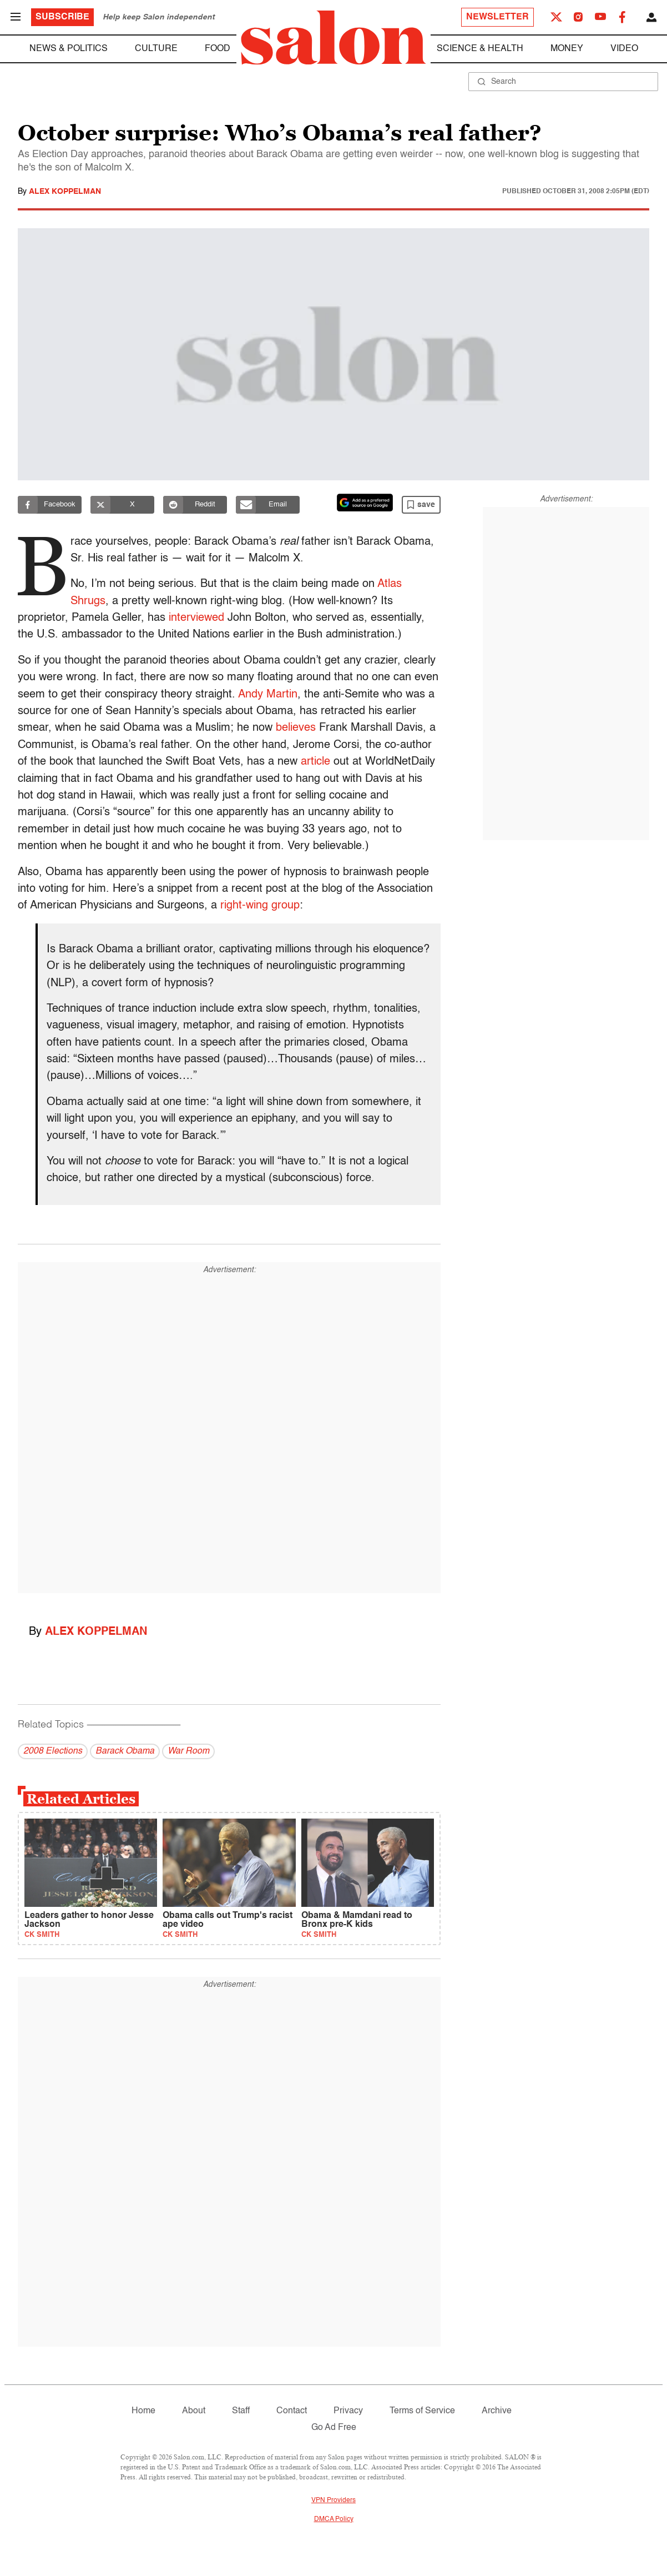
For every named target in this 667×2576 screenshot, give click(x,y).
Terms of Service (422, 2411)
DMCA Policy (333, 2519)
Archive (497, 2411)
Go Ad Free (333, 2427)
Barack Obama (124, 1751)
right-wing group (260, 905)
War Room (188, 1751)
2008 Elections (52, 1751)
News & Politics (68, 48)
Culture (156, 48)
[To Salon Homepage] (333, 37)
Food (217, 48)
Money (566, 48)
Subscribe (62, 17)
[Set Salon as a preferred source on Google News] (365, 502)
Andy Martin (267, 694)
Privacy (348, 2411)
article (315, 761)
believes (296, 728)
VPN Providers (333, 2500)
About (193, 2411)
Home (143, 2411)
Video (624, 48)
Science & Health (480, 48)
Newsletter (497, 17)
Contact (291, 2411)
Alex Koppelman (65, 191)
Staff (241, 2411)
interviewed (196, 618)
